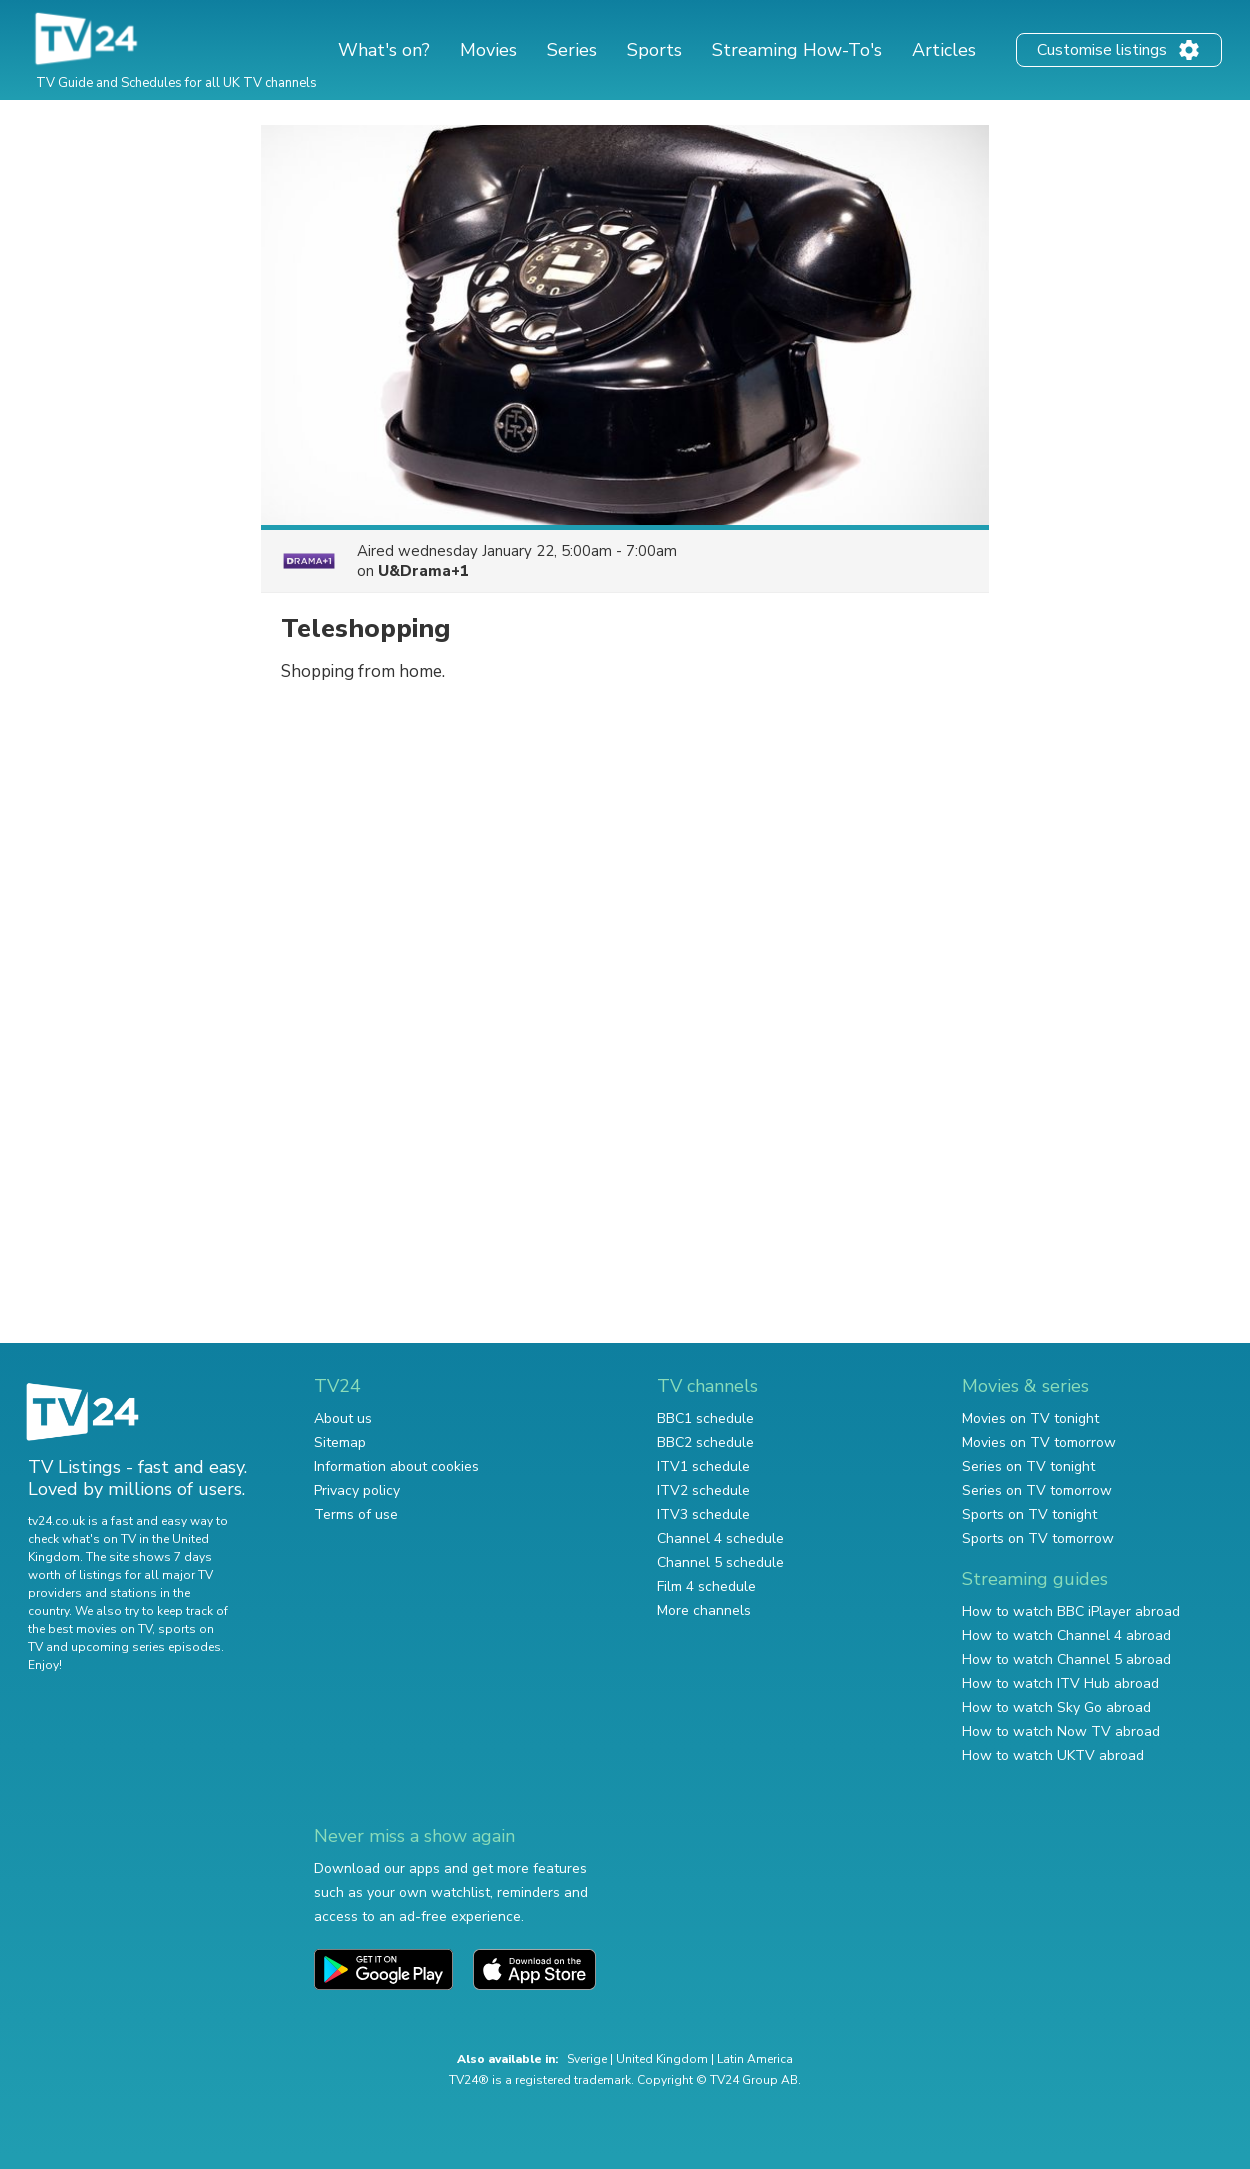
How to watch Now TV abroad (1061, 1731)
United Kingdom (662, 2059)
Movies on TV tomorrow (1039, 1442)
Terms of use (356, 1514)
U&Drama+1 (423, 571)
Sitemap (340, 1442)
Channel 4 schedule (720, 1538)
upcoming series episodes (146, 1647)
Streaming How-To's (797, 50)
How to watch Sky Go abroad (1056, 1707)
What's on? (384, 50)
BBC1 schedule (705, 1418)
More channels (704, 1610)
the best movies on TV (90, 1629)
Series (572, 50)
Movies (488, 50)
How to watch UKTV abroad (1053, 1755)
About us (343, 1418)
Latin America (755, 2059)
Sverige (587, 2059)
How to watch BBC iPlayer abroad (1071, 1611)
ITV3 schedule (703, 1514)
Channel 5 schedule (720, 1562)
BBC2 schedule (705, 1442)
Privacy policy (357, 1490)
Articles (944, 50)
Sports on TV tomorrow (1038, 1538)
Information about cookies (396, 1466)
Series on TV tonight (1028, 1466)
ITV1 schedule (703, 1466)
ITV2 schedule (703, 1490)
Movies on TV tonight (1030, 1418)
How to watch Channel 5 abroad (1066, 1659)
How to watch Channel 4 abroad (1066, 1635)
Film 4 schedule (706, 1586)
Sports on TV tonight (1029, 1514)
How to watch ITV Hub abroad (1060, 1683)
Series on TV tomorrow (1037, 1490)
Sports (654, 50)
